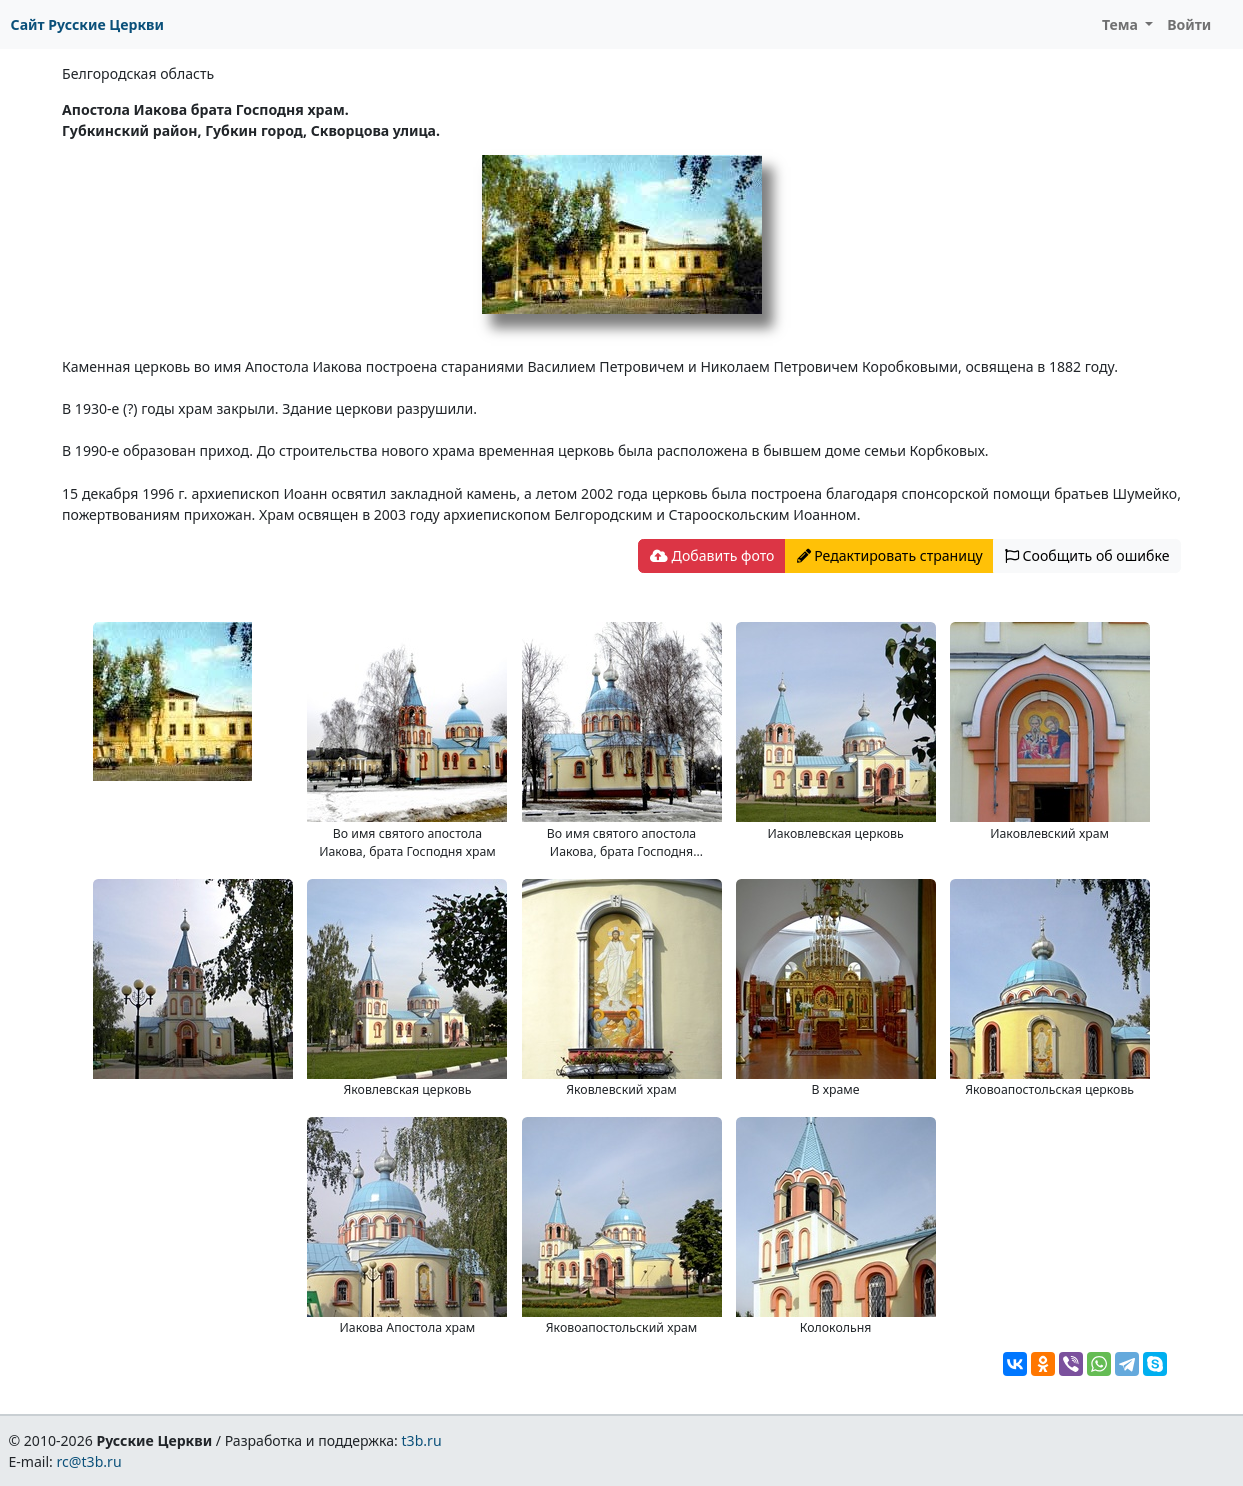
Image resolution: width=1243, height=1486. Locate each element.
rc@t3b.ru (89, 1461)
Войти (1189, 24)
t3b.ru (422, 1440)
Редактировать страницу (890, 555)
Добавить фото (712, 555)
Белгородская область (138, 73)
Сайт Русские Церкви (87, 24)
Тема (1122, 24)
